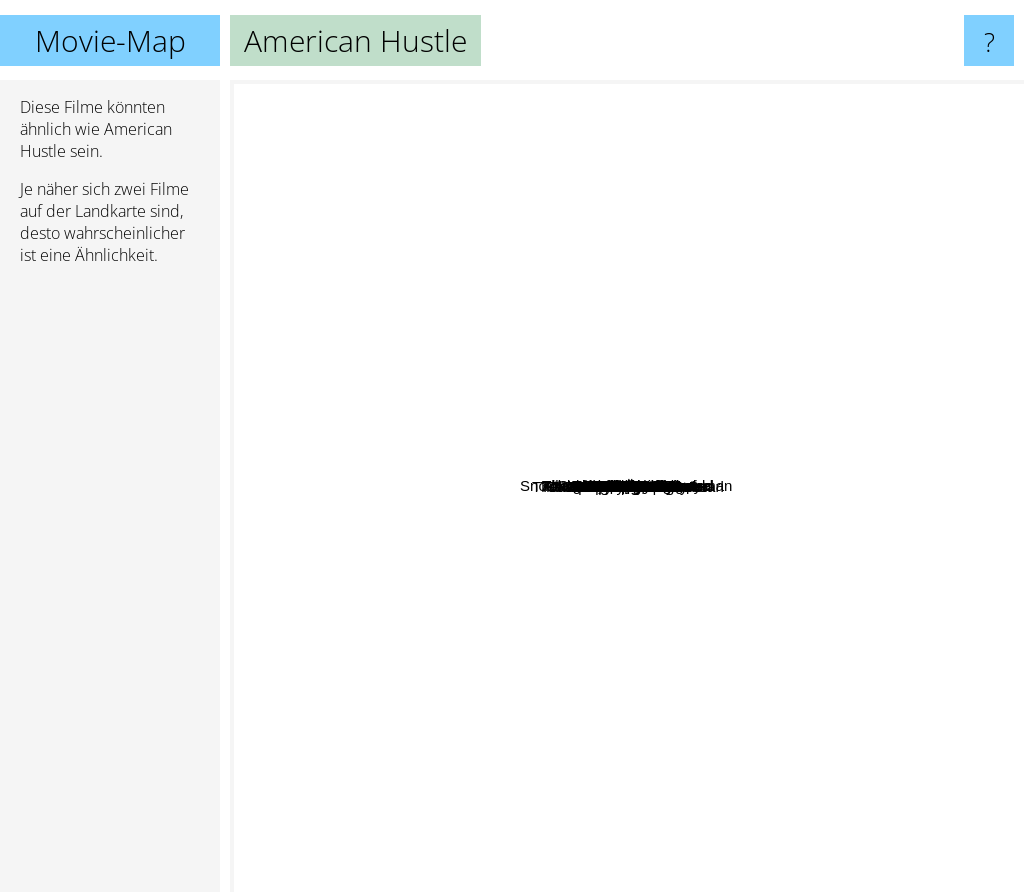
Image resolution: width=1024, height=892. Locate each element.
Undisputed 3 (621, 544)
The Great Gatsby (807, 562)
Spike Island (491, 639)
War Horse (379, 624)
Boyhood (809, 598)
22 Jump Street (289, 609)
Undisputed (623, 431)
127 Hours (833, 440)
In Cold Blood (764, 692)
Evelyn (789, 679)
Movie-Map (110, 40)
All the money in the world (694, 585)
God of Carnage (390, 395)
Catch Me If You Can (499, 174)
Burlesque (850, 243)
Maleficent (686, 254)
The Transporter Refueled (731, 270)
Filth (886, 593)
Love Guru (507, 412)
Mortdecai (740, 528)
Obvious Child (611, 287)
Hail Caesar (597, 480)
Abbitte (632, 590)
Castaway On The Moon (473, 623)
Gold (539, 452)
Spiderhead (515, 607)
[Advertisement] (110, 587)
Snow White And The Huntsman (439, 346)
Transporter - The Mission (565, 511)
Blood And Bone (558, 641)
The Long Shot (500, 551)
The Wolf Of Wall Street (910, 755)
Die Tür (613, 326)
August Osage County (785, 397)
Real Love (706, 219)
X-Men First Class (573, 225)
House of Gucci (596, 716)
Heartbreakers (749, 569)
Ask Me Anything (749, 412)
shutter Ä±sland (571, 197)
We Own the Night (442, 479)
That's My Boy (410, 659)
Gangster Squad (620, 650)
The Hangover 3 (541, 809)
